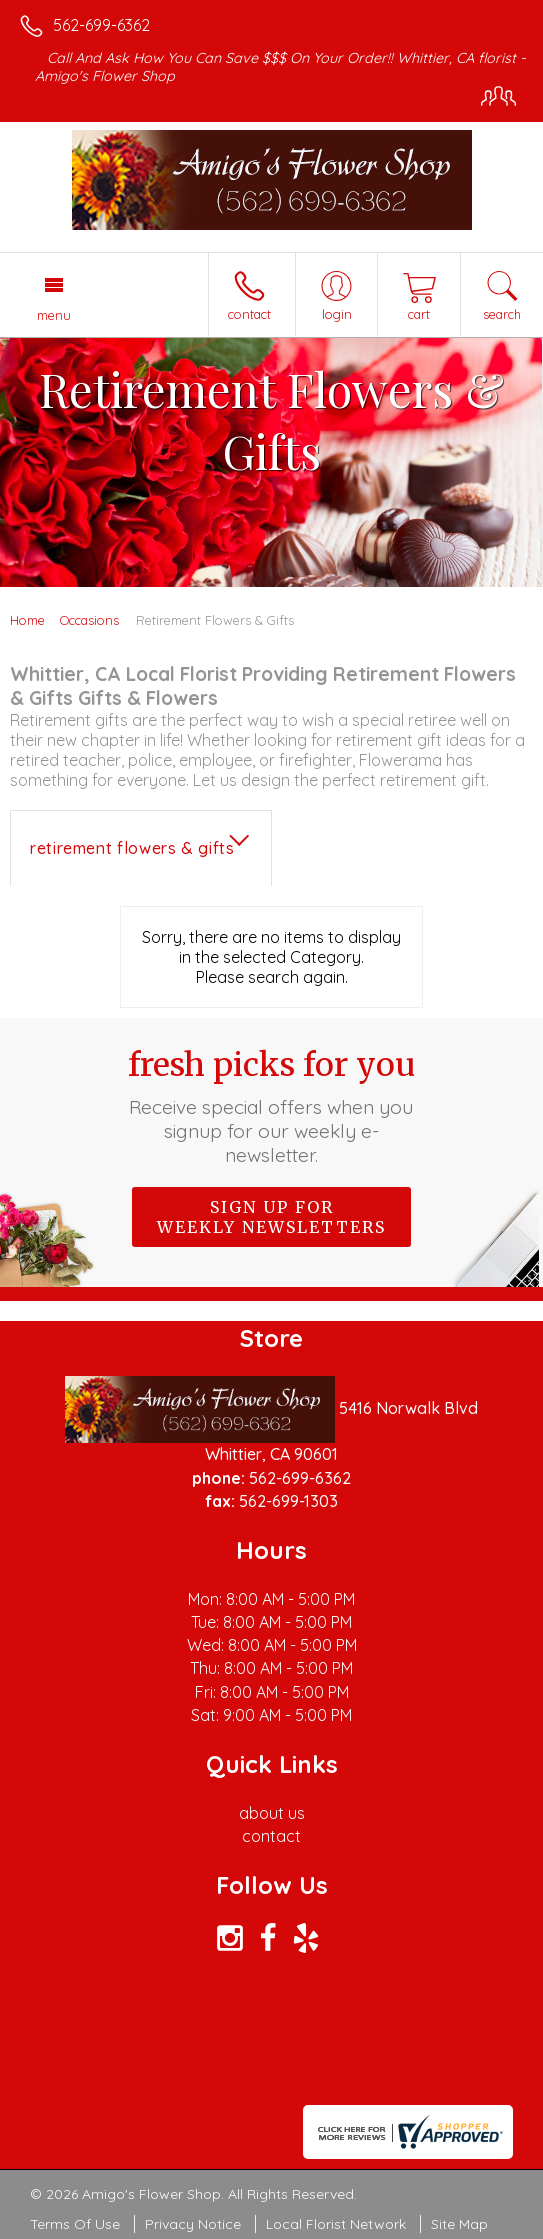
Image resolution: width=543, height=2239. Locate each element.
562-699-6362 (101, 25)
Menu (54, 315)
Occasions (89, 620)
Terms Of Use (75, 2224)
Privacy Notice (193, 2224)
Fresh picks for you (271, 1106)
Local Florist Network (336, 2224)
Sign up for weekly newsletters (271, 1217)
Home (27, 620)
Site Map (459, 2224)
